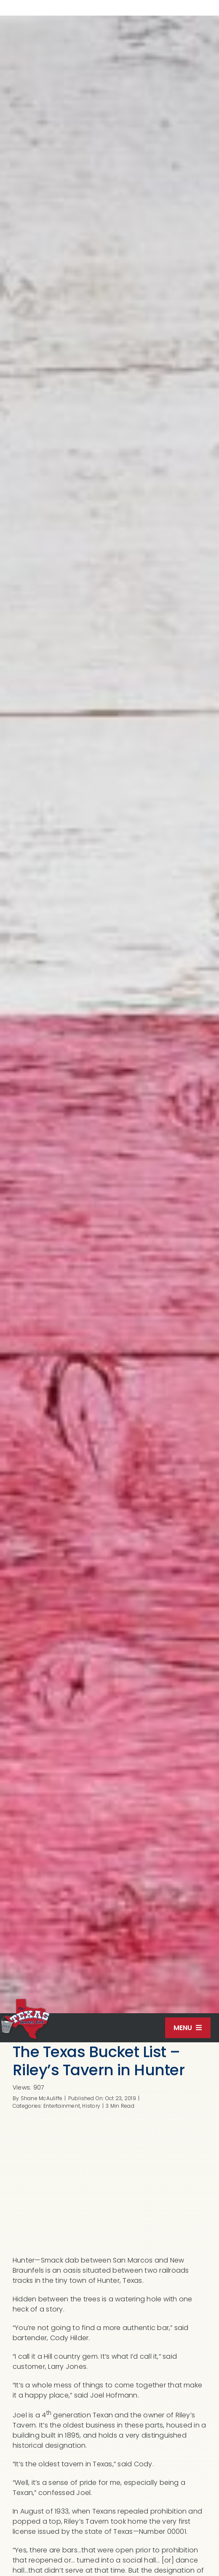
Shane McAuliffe (42, 2098)
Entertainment (61, 2105)
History (91, 2105)
